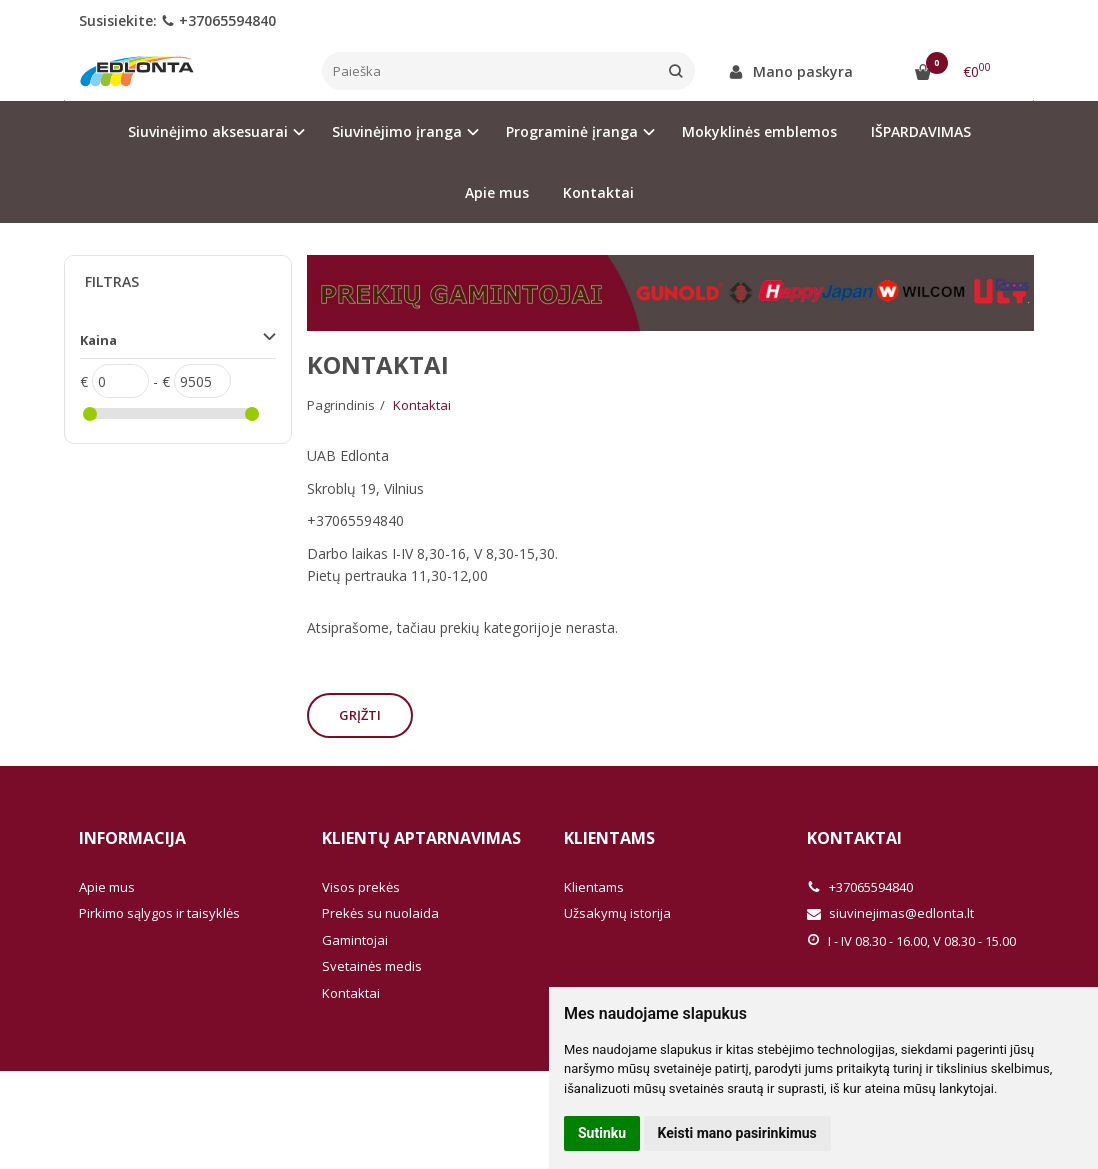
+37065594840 (218, 20)
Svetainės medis (372, 966)
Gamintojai (355, 940)
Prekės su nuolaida (380, 913)
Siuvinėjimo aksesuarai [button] (208, 131)
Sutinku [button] (602, 1133)
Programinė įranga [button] (572, 131)
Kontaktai (598, 192)
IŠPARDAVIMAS (921, 131)
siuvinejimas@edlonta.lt (890, 913)
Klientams (609, 838)
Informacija (132, 838)
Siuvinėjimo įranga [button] (397, 131)
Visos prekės (361, 887)
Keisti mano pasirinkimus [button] (737, 1133)
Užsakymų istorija (617, 913)
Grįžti (360, 715)
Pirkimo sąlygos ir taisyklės (159, 913)
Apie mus (497, 192)
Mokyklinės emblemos (759, 131)
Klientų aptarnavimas (421, 838)
